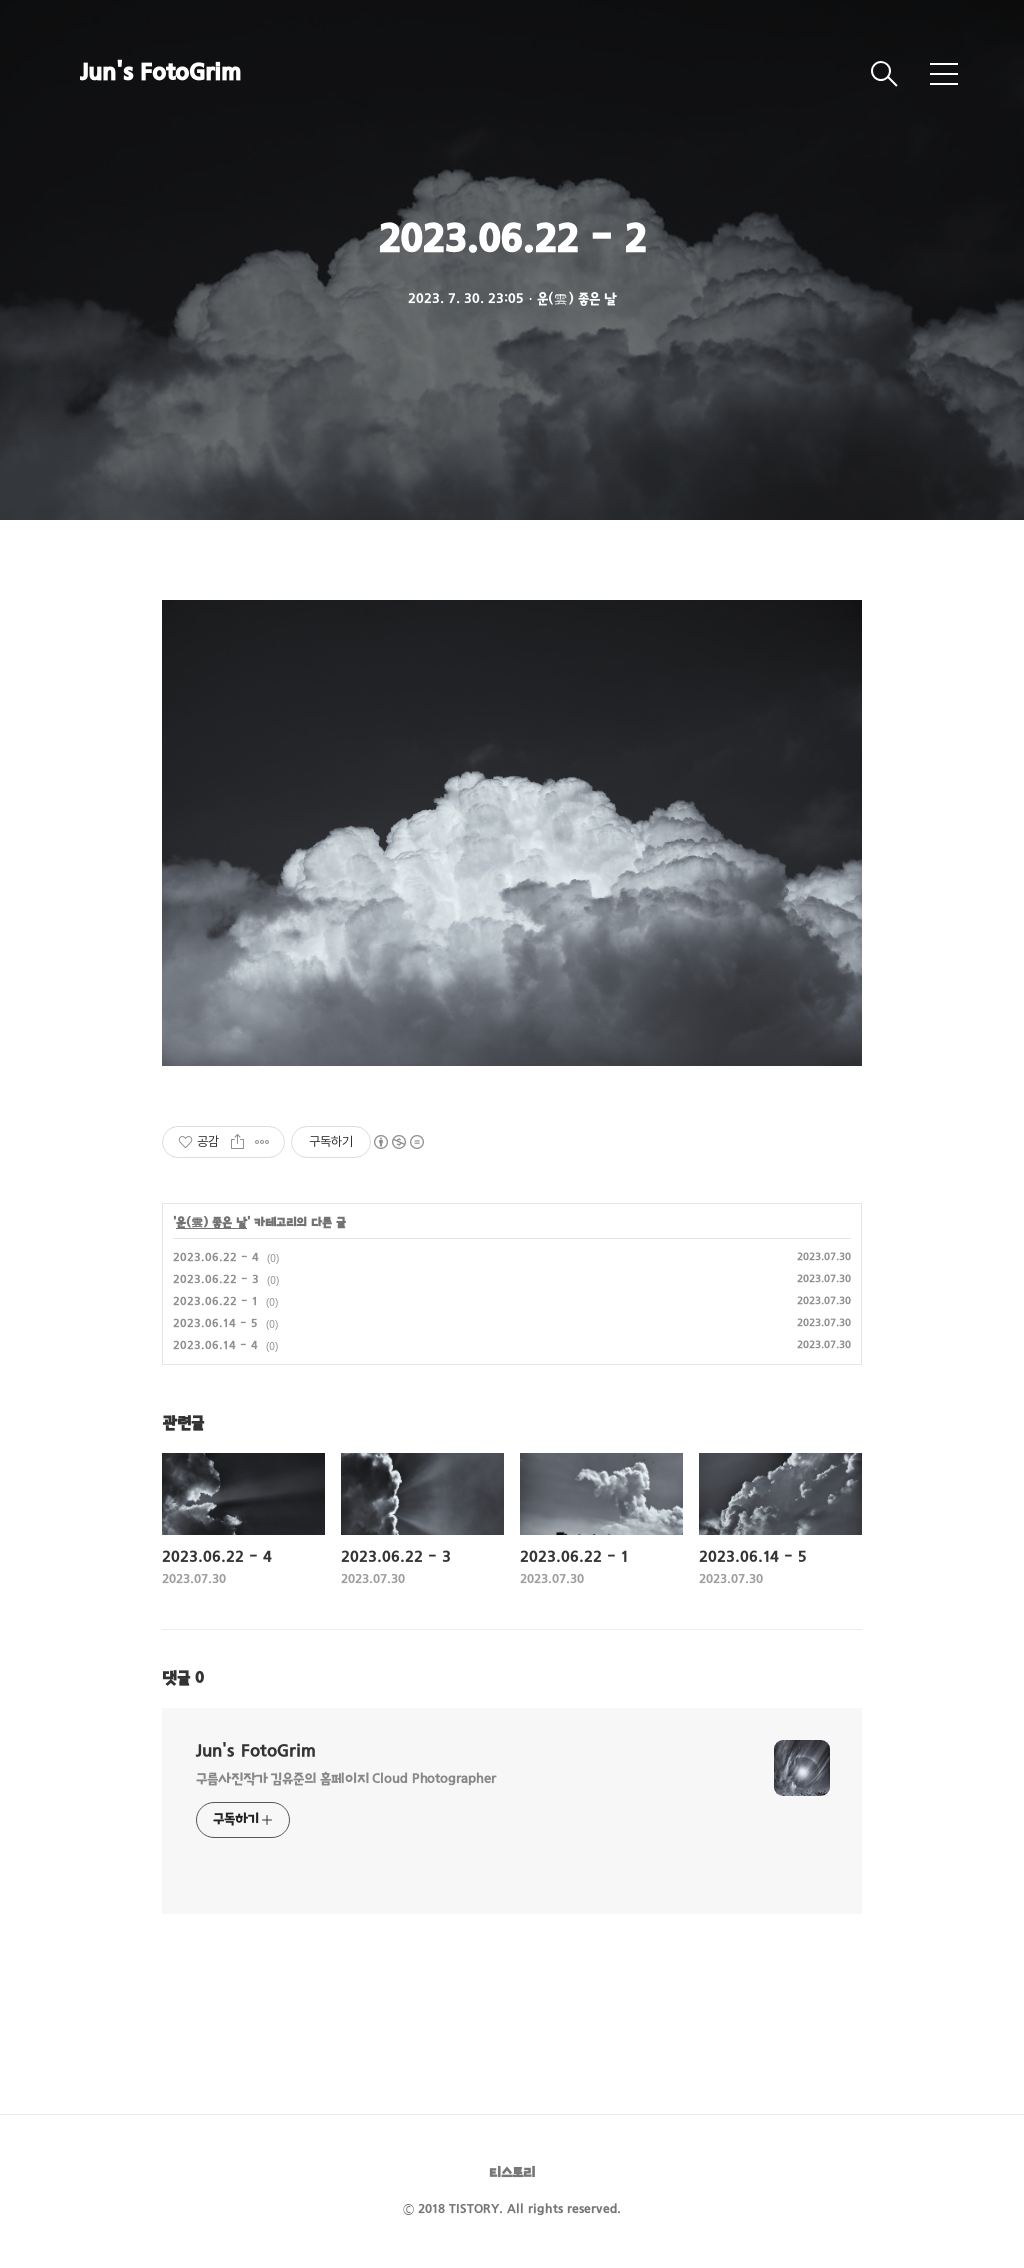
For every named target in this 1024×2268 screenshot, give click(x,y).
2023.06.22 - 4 (216, 1258)
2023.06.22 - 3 (216, 1280)
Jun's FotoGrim (160, 74)
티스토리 (512, 2173)
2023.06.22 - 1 (215, 1302)
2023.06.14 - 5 (215, 1324)
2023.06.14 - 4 (215, 1346)
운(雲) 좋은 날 (211, 1223)
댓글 (183, 1679)
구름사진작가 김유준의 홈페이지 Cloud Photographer (346, 1779)
